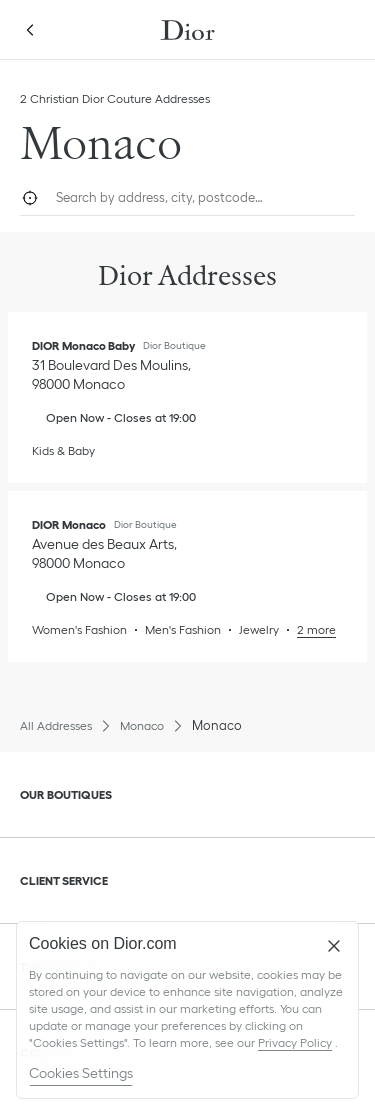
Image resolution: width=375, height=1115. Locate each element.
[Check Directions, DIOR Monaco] (106, 553)
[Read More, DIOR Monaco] (307, 629)
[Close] (334, 946)
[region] (187, 1010)
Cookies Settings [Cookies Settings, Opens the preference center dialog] (81, 1073)
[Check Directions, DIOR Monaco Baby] (113, 374)
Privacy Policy (295, 1042)
